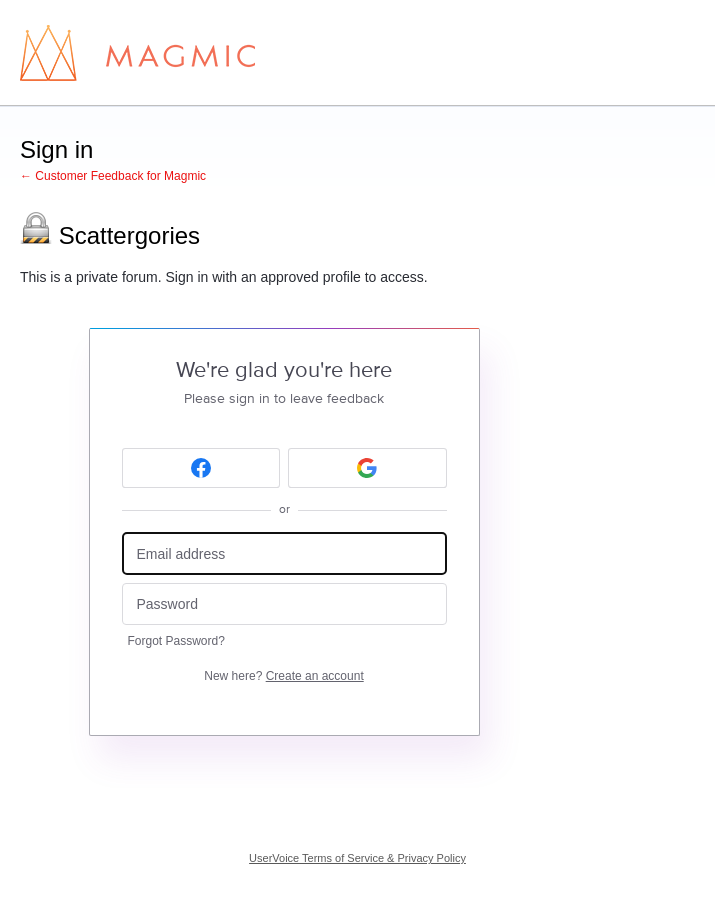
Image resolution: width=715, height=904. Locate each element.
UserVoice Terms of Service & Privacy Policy (357, 858)
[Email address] (284, 553)
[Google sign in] (367, 468)
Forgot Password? (176, 641)
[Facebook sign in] (201, 468)
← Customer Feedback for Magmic (113, 176)
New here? (283, 676)
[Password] (284, 604)
